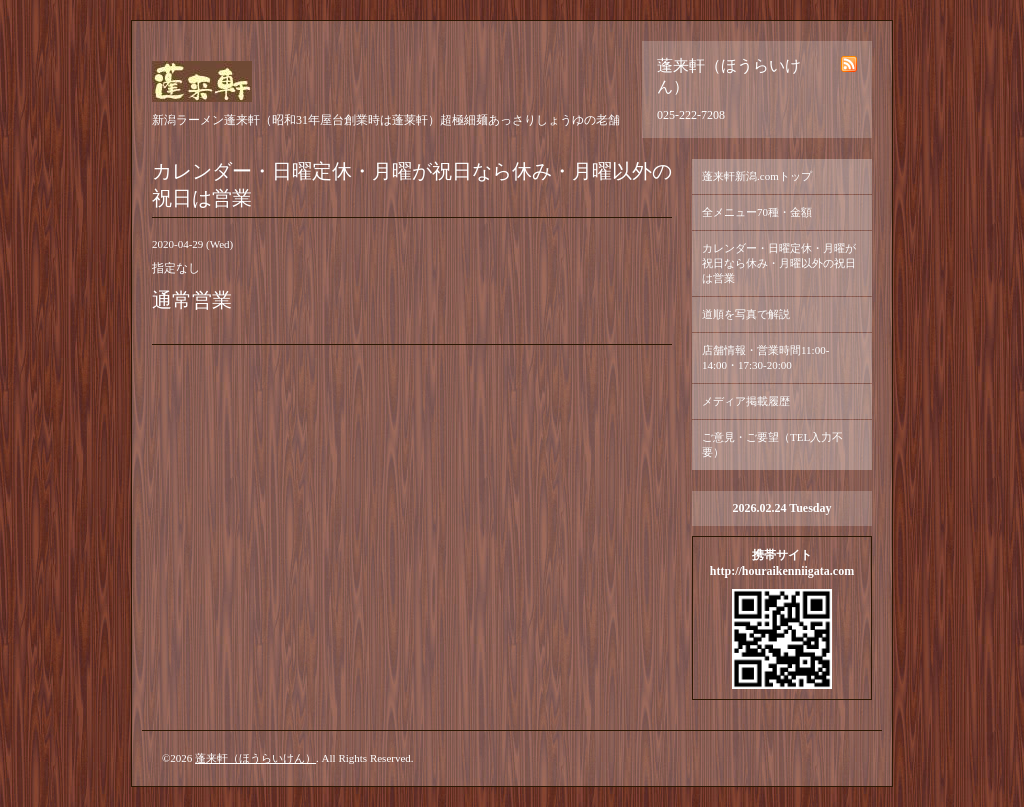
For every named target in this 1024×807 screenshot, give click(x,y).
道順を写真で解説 (746, 314)
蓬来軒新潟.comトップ (757, 176)
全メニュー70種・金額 (757, 212)
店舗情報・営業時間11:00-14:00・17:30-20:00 (765, 357)
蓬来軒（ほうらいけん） (255, 758)
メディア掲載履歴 (746, 401)
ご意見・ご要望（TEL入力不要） (772, 444)
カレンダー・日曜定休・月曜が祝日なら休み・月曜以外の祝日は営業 (779, 263)
